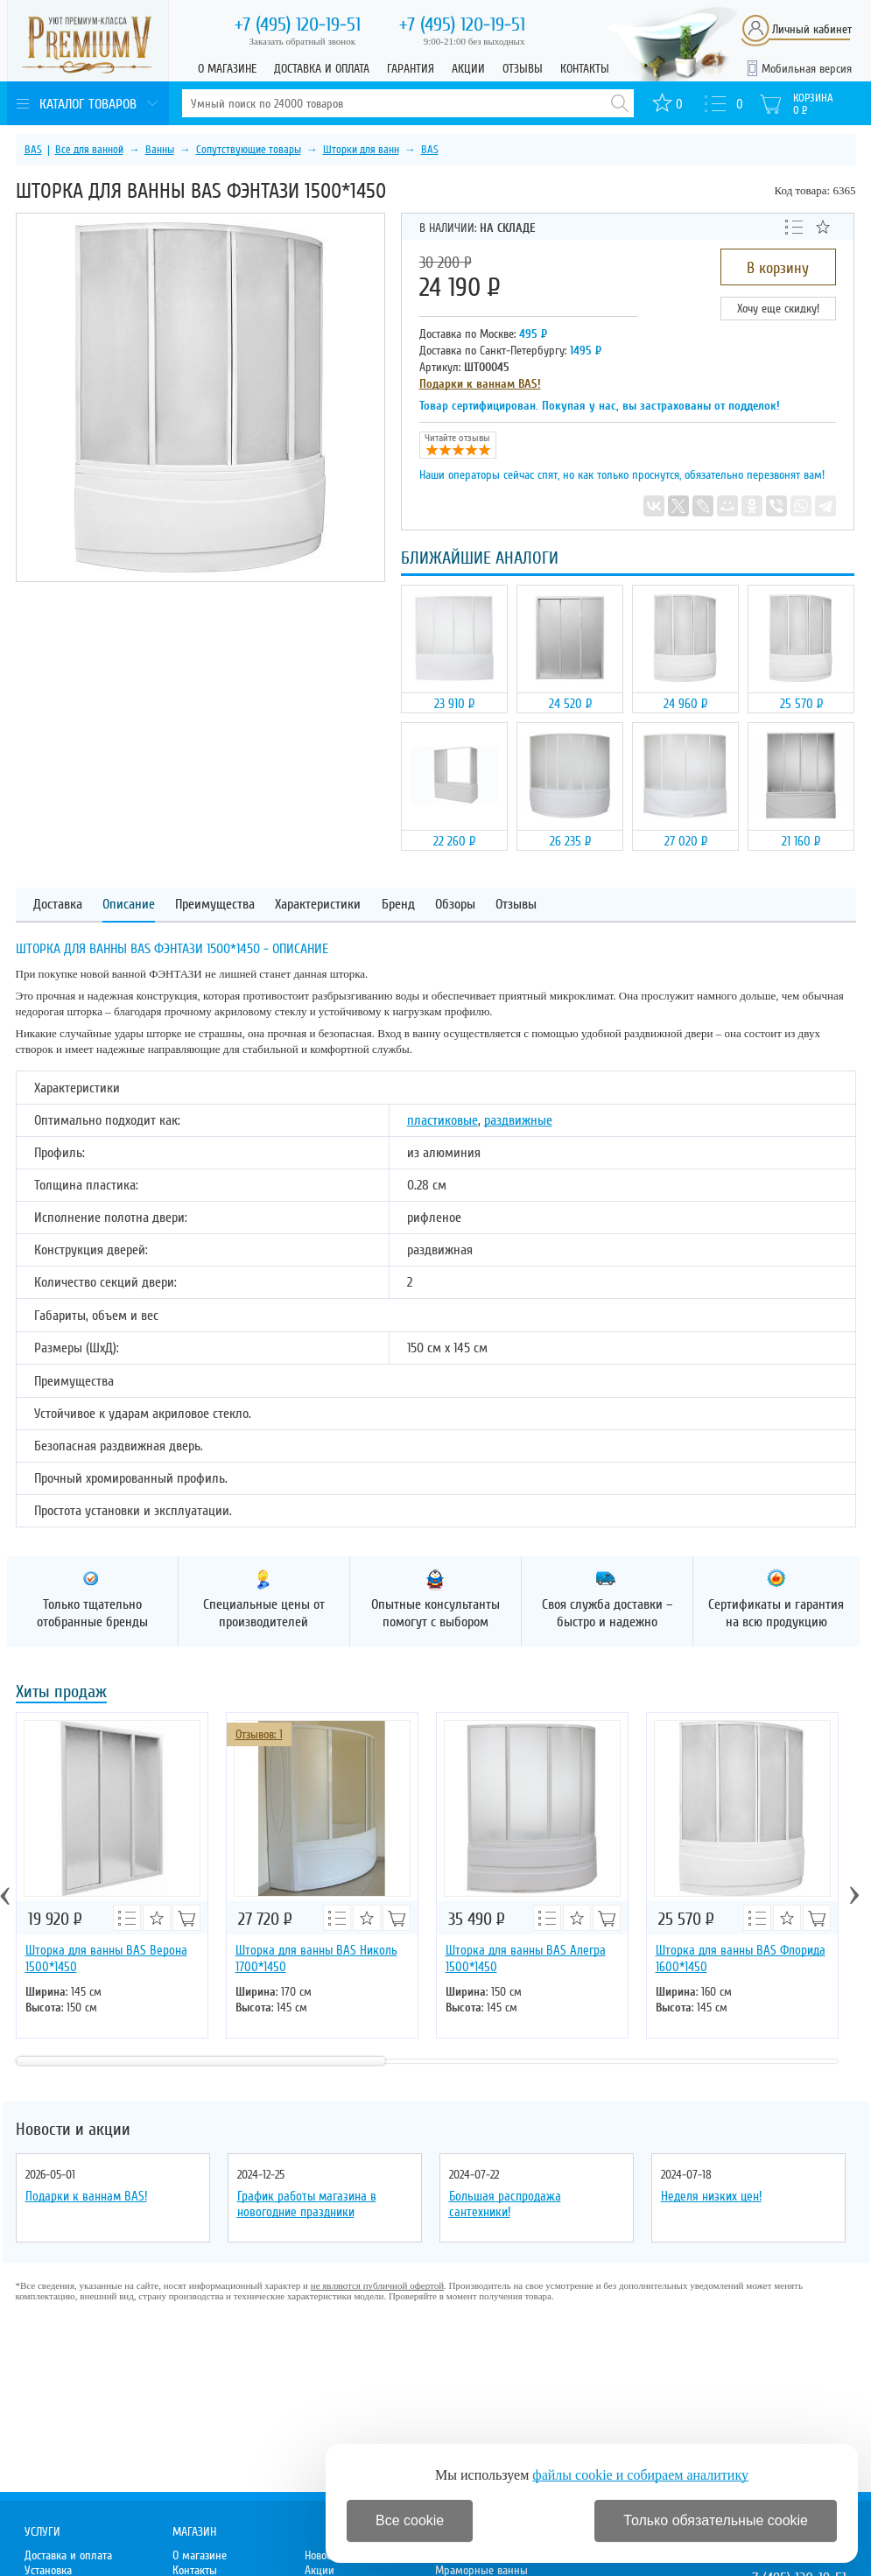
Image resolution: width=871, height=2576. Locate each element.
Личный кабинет (812, 29)
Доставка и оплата (321, 68)
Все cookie (410, 2520)
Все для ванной (89, 150)
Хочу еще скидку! (778, 308)
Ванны (159, 150)
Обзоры (455, 904)
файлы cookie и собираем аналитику (640, 2474)
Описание (128, 904)
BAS (33, 150)
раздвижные (518, 1120)
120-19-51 (298, 24)
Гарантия (410, 68)
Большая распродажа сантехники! (505, 2204)
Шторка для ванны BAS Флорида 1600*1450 (740, 1958)
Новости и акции (73, 2129)
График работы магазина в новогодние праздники (306, 2204)
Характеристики (318, 904)
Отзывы (522, 68)
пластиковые (442, 1120)
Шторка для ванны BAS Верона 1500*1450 (106, 1958)
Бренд (398, 904)
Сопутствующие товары (248, 150)
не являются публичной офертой (377, 2285)
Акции (468, 68)
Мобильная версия (807, 68)
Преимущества (215, 904)
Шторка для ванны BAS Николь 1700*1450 (316, 1958)
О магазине (227, 68)
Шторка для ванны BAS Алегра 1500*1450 (526, 1958)
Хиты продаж (61, 1693)
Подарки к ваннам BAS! (480, 383)
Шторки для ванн (361, 150)
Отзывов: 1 (259, 1734)
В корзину (778, 267)
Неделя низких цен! (711, 2196)
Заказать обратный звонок (302, 41)
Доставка (57, 904)
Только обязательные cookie (715, 2520)
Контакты (584, 68)
